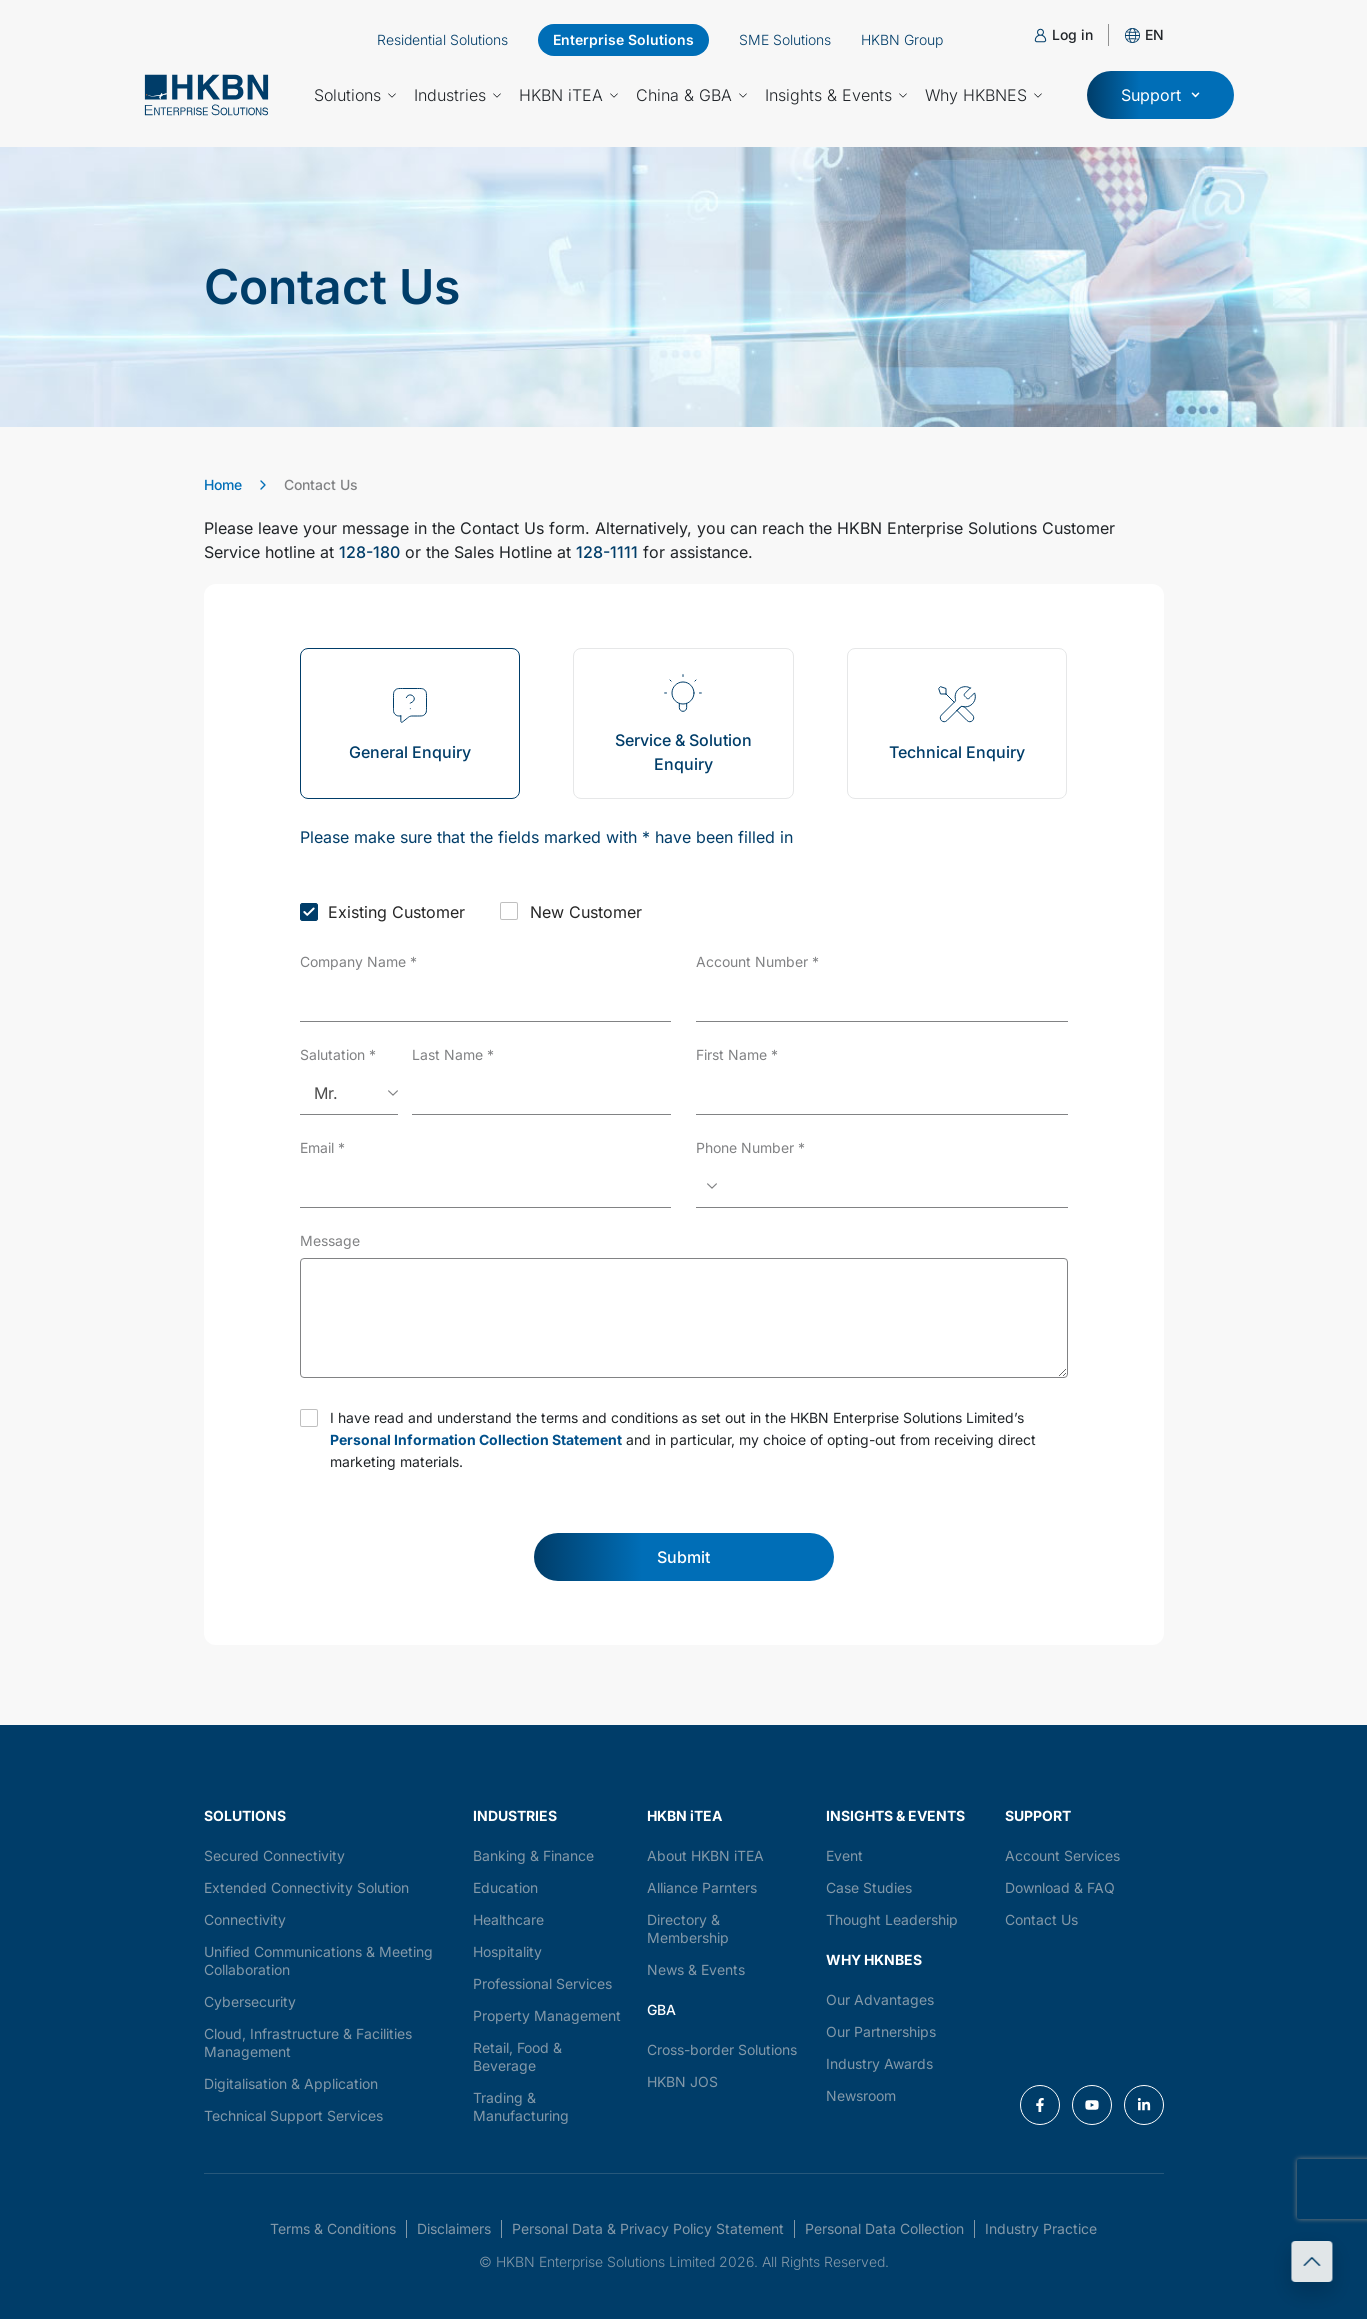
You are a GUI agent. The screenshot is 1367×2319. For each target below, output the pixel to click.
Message (330, 1240)
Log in (1072, 34)
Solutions (355, 95)
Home (223, 484)
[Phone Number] (882, 1186)
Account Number (757, 961)
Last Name (453, 1054)
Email (322, 1147)
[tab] (410, 723)
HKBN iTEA (568, 95)
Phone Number (750, 1147)
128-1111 (607, 552)
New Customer (586, 912)
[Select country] (710, 1186)
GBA (661, 2009)
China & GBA (691, 95)
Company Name (358, 961)
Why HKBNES (983, 95)
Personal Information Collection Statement (476, 1439)
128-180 (369, 552)
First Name (737, 1054)
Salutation (338, 1054)
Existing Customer (396, 912)
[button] (1154, 34)
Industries (457, 95)
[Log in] (1040, 35)
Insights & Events (836, 95)
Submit (683, 1557)
